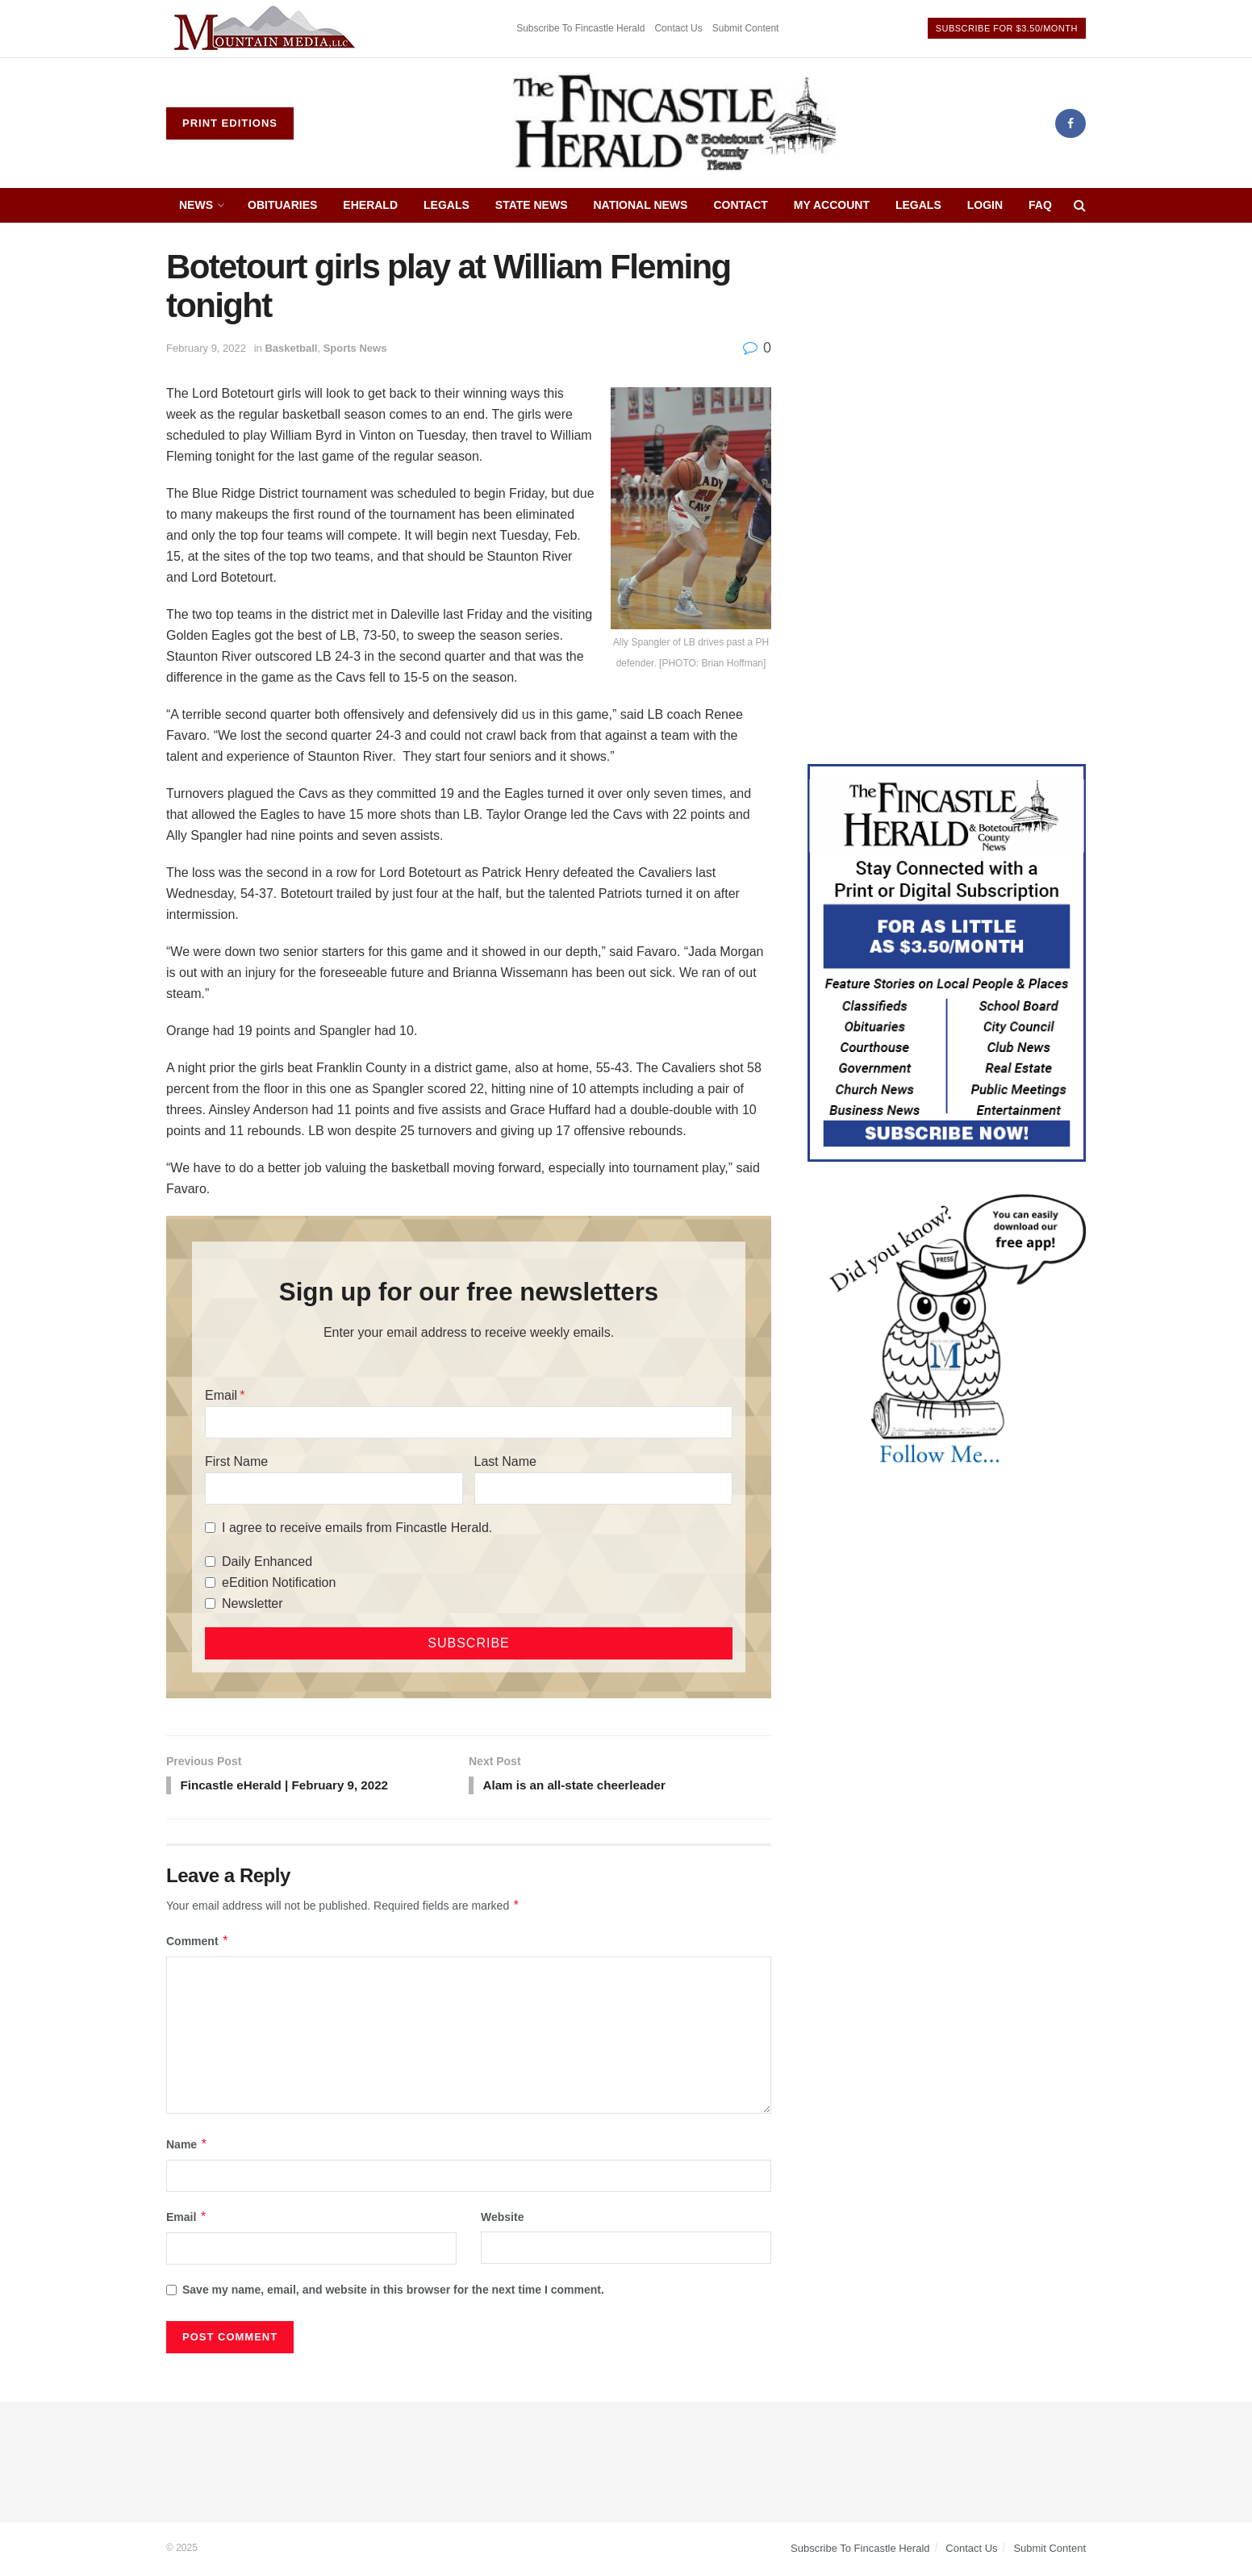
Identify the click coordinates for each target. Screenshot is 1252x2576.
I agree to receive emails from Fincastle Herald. (357, 1527)
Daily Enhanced (267, 1561)
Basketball (291, 348)
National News (641, 204)
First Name (236, 1461)
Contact (740, 204)
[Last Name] (603, 1488)
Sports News (355, 348)
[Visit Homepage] (674, 123)
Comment (197, 1943)
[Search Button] (1080, 205)
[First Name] (334, 1488)
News (196, 204)
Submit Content (745, 28)
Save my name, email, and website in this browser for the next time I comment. (393, 2292)
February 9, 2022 (206, 348)
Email (221, 1395)
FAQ (1040, 204)
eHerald (370, 204)
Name (187, 2146)
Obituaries (282, 204)
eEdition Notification (279, 1582)
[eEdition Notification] (210, 1582)
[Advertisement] (947, 361)
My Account (832, 204)
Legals (447, 204)
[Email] (468, 1422)
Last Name (505, 1461)
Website (502, 2219)
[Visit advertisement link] (267, 28)
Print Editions (230, 123)
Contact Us (678, 28)
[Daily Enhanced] (210, 1561)
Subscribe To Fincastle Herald (580, 28)
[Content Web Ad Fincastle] (947, 961)
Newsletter (252, 1603)
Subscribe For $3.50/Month (1007, 28)
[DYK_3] (947, 1332)
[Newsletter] (210, 1603)
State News (531, 204)
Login (985, 204)
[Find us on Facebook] (1070, 123)
